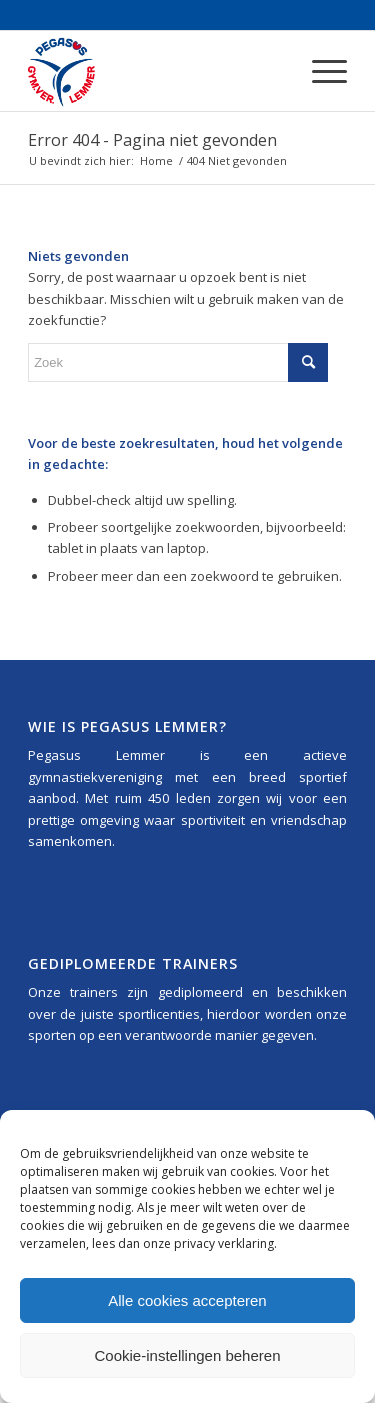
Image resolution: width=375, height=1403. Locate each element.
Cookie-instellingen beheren (188, 1355)
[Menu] (319, 71)
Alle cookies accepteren (187, 1300)
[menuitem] (319, 71)
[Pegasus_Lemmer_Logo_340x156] (155, 71)
